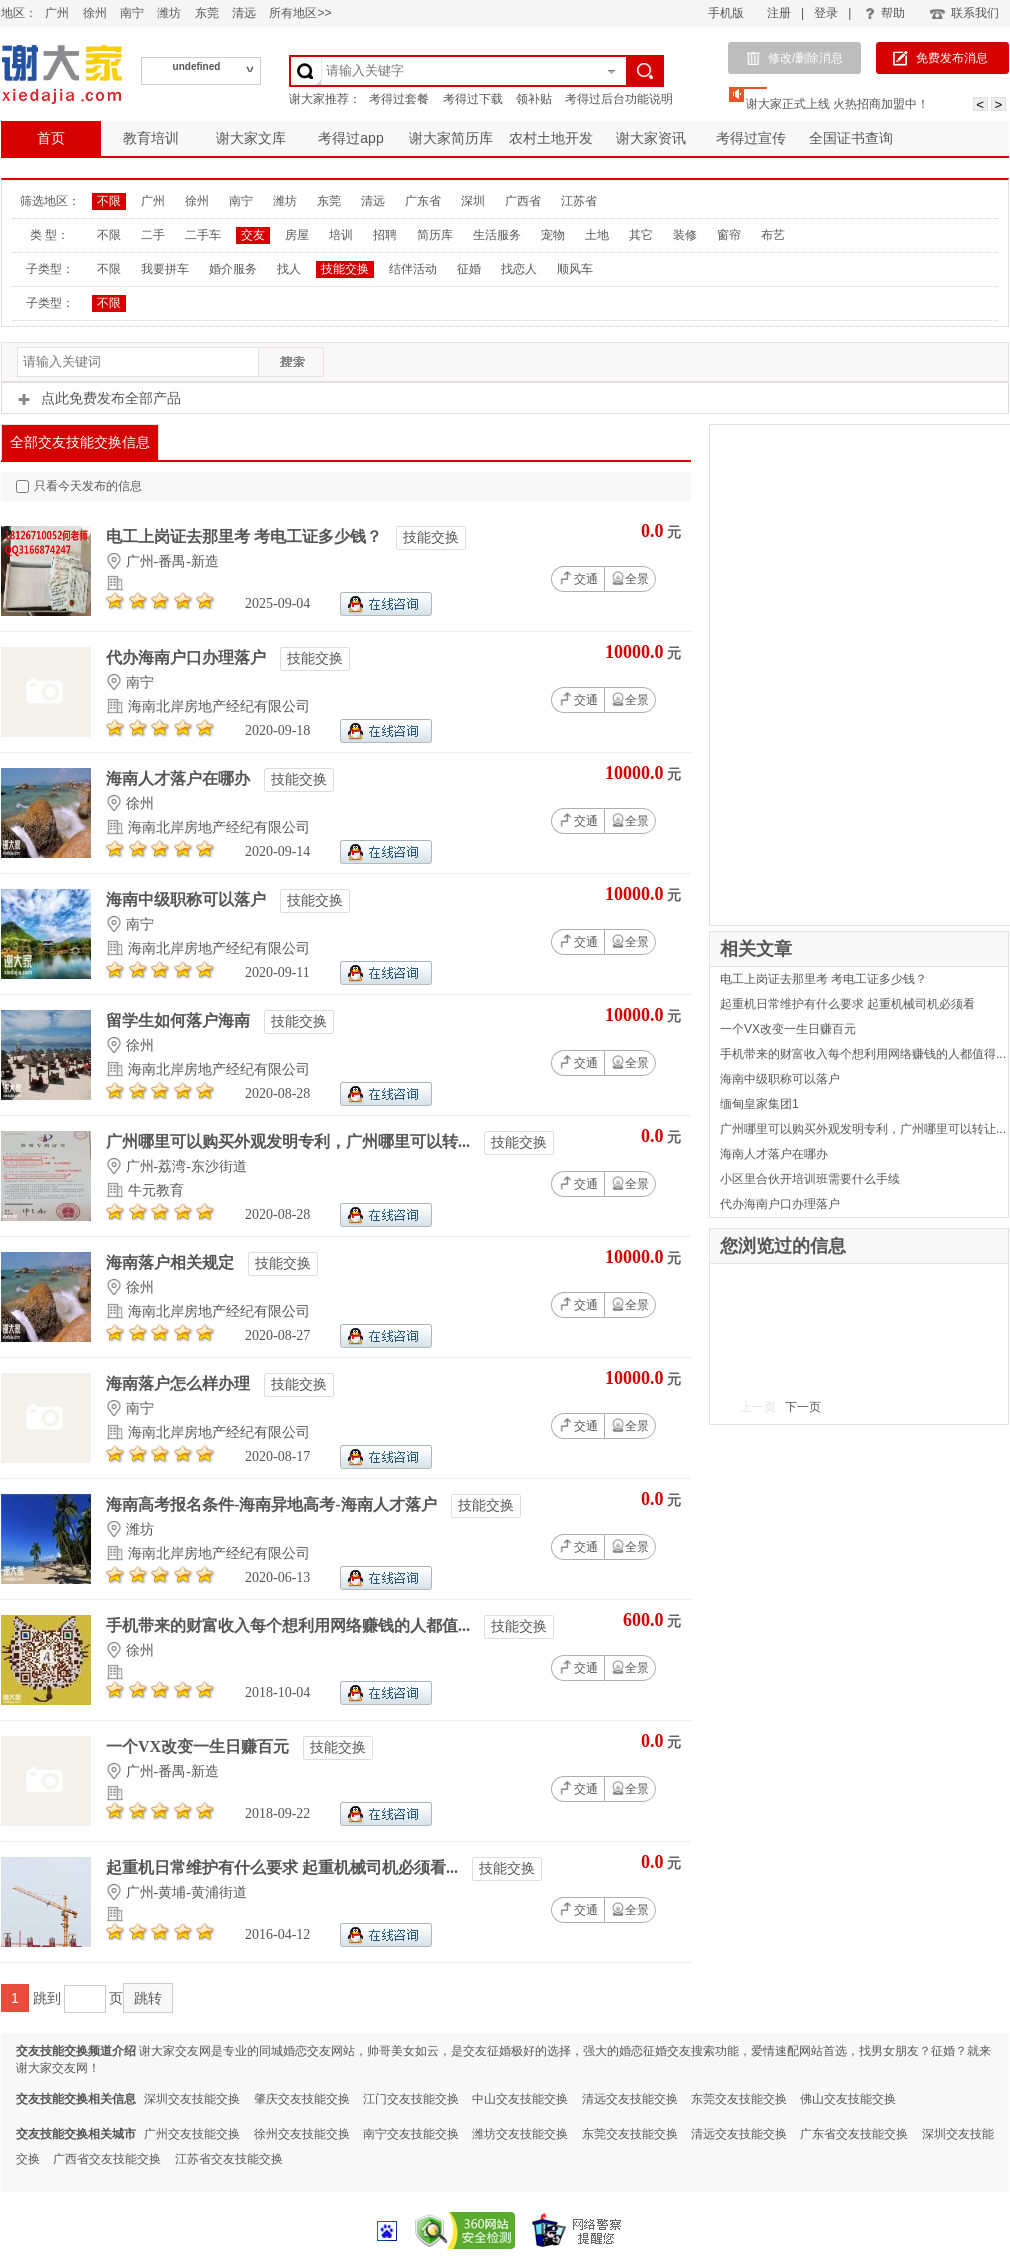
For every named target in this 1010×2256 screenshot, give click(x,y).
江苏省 (579, 201)
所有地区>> (300, 13)
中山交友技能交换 (520, 2099)
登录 (826, 13)
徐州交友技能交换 (302, 2134)
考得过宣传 (751, 138)
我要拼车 (165, 269)
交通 (578, 578)
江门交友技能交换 (411, 2099)
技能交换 (345, 269)
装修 (685, 235)
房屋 (297, 235)
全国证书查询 (851, 138)
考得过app (350, 138)
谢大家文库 (251, 138)
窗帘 (729, 235)
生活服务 (497, 235)
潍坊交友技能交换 (520, 2134)
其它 (641, 235)
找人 (289, 269)
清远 (244, 13)
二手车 (203, 235)
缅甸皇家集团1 (759, 1104)
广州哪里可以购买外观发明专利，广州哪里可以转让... (863, 1129)
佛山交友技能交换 (848, 2099)
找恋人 (519, 269)
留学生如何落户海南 (180, 1020)
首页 (51, 138)
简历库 (435, 235)
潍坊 (169, 13)
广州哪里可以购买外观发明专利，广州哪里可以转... (290, 1141)
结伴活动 (413, 269)
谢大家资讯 (651, 138)
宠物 (553, 235)
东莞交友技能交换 (739, 2099)
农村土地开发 (551, 138)
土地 (597, 235)
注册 (779, 13)
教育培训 (151, 138)
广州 (57, 13)
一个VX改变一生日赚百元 (199, 1746)
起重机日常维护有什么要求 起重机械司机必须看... (284, 1867)
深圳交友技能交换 (192, 2099)
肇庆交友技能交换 (302, 2099)
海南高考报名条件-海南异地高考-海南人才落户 (273, 1504)
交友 (253, 235)
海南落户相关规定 (172, 1262)
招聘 (385, 235)
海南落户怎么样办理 (180, 1383)
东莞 (207, 13)
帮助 (885, 13)
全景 (630, 578)
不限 (109, 201)
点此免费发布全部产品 (99, 398)
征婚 (469, 269)
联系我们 (963, 13)
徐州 (95, 13)
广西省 (523, 201)
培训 (341, 235)
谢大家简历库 (451, 138)
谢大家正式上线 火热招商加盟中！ (837, 104)
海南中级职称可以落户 (188, 899)
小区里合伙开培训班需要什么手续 (810, 1179)
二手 (153, 235)
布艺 (773, 235)
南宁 (132, 13)
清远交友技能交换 (630, 2099)
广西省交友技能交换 (107, 2159)
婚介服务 (233, 269)
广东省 (423, 201)
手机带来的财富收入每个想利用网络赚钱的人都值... (290, 1625)
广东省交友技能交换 (854, 2134)
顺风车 (575, 269)
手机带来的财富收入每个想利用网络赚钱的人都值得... (863, 1054)
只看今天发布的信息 (79, 486)
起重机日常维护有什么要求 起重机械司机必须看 (847, 1004)
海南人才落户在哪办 (180, 778)
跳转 (148, 1998)
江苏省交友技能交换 (229, 2159)
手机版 (726, 13)
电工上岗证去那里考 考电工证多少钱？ (246, 536)
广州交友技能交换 (192, 2134)
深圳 (473, 201)
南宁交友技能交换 (411, 2134)
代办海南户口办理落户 (188, 657)
